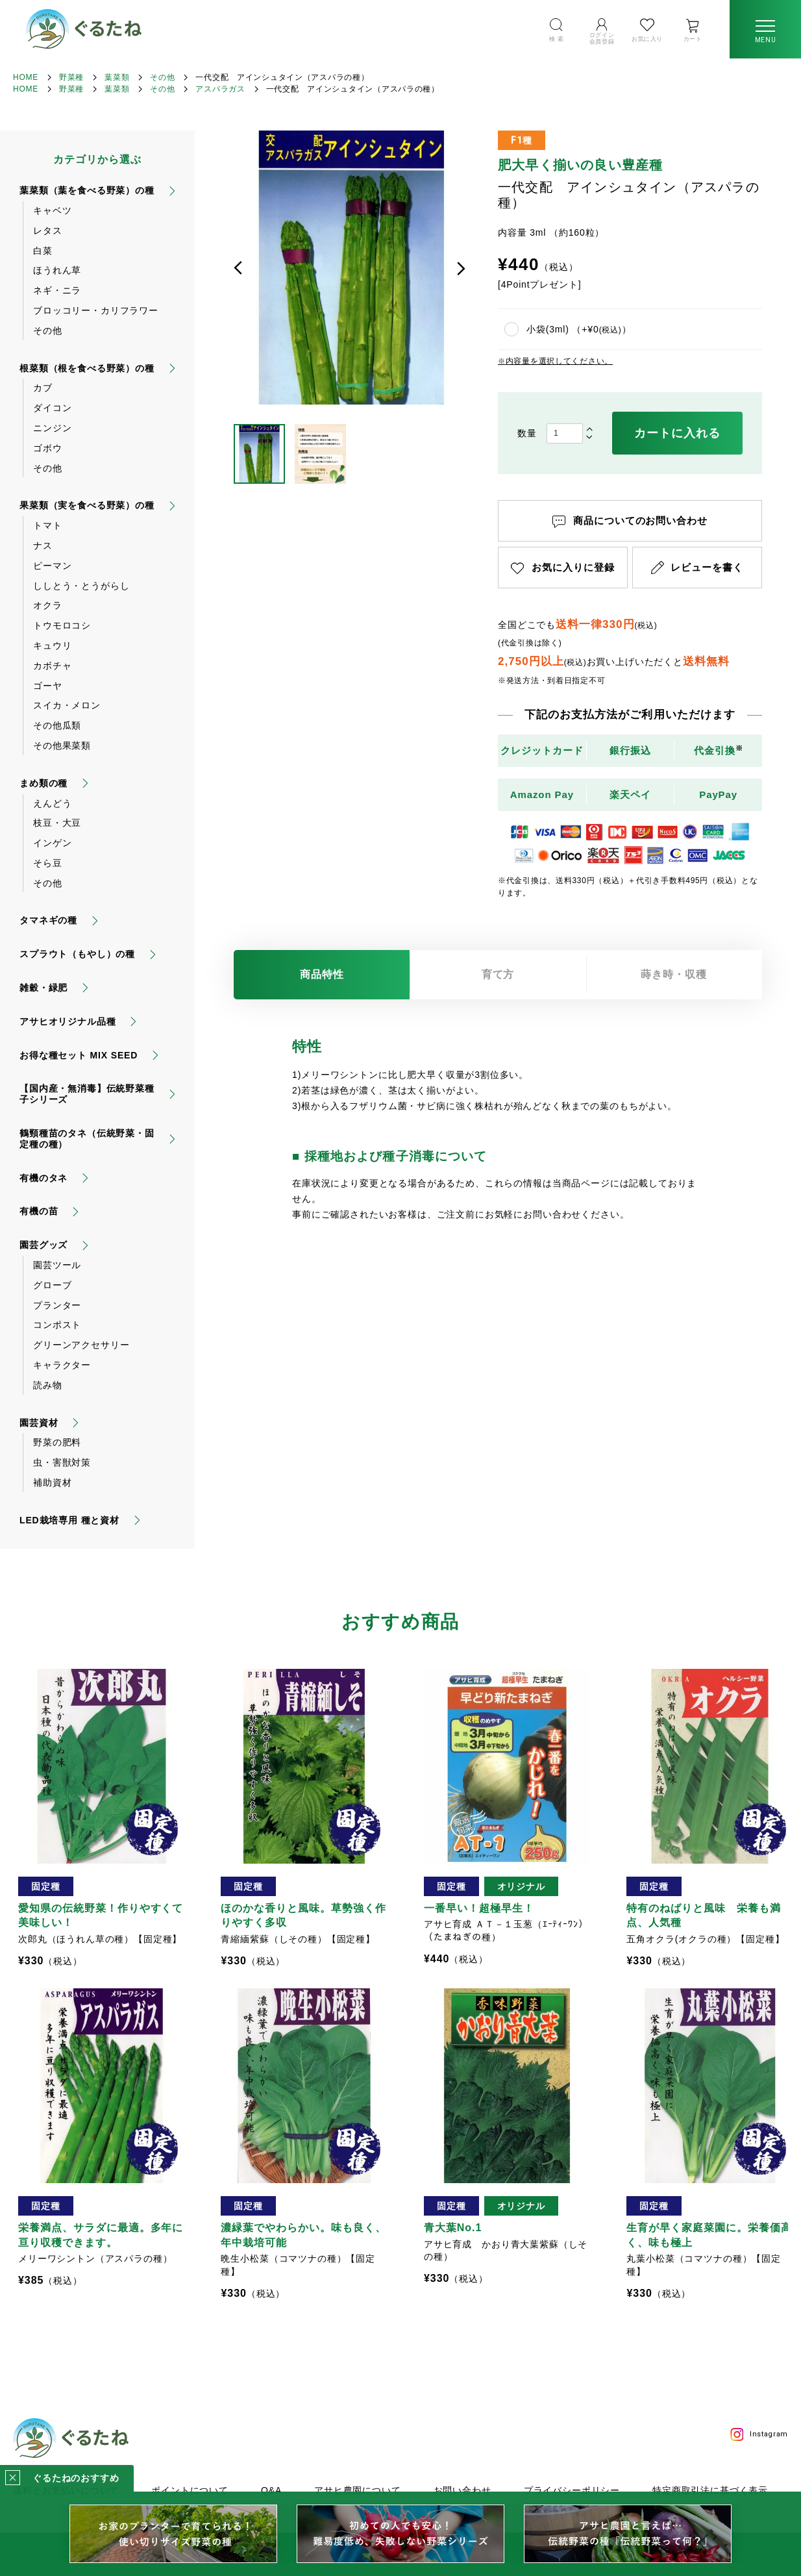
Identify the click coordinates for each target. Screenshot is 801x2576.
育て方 (498, 974)
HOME (25, 77)
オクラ (47, 605)
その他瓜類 (57, 725)
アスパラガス (220, 89)
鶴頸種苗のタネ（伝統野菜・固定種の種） (86, 1138)
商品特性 (322, 974)
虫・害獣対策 (62, 1462)
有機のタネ (43, 1178)
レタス (47, 230)
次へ (460, 268)
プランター (57, 1305)
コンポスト (57, 1324)
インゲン (52, 843)
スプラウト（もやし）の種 (77, 954)
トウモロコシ (62, 625)
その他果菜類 (62, 745)
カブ (43, 387)
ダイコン (52, 408)
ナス (43, 545)
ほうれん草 (57, 270)
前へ (238, 268)
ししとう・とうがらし (81, 586)
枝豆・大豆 (57, 823)
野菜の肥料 (57, 1442)
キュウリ (52, 645)
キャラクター (62, 1365)
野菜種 (71, 77)
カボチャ (52, 665)
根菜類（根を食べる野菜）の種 (86, 368)
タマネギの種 (48, 920)
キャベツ (52, 210)
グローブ (52, 1285)
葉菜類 (117, 77)
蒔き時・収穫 (674, 974)
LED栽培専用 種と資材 (69, 1520)
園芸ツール (57, 1265)
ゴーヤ (47, 686)
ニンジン (52, 428)
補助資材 (52, 1482)
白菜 (43, 250)
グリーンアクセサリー (81, 1345)
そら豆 (47, 863)
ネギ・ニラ (57, 290)
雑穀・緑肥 (43, 987)
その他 (162, 77)
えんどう (52, 803)
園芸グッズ (43, 1245)
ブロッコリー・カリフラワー (95, 310)
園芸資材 (38, 1423)
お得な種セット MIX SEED (78, 1055)
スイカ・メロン (67, 705)
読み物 (47, 1385)
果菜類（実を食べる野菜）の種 (86, 505)
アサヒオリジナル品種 (67, 1021)
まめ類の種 (43, 783)
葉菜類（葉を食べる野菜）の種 (86, 190)
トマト (47, 525)
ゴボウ (47, 448)
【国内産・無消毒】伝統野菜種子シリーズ (86, 1094)
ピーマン (52, 565)
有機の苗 (38, 1211)
